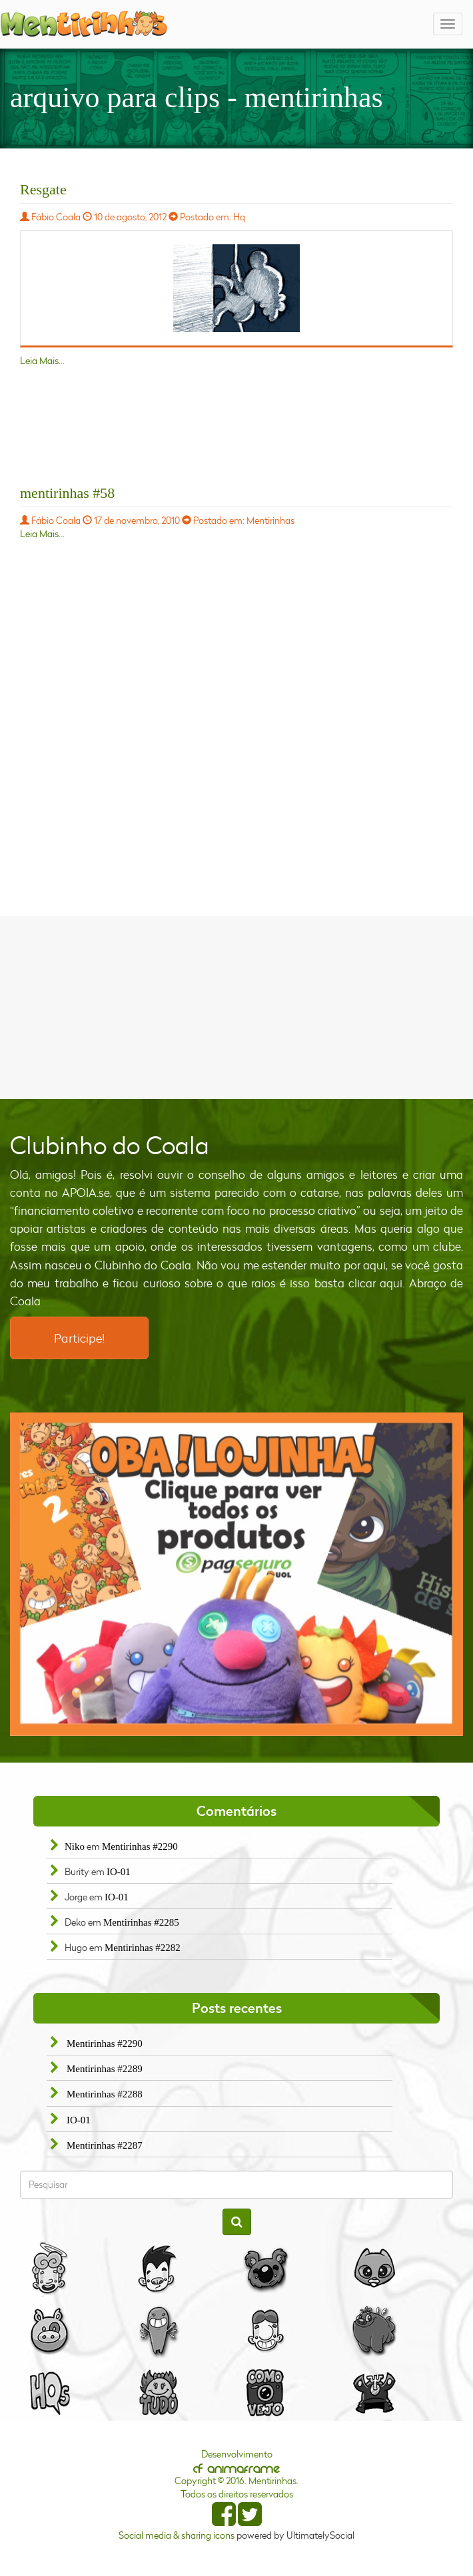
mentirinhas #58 (67, 493)
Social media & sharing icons (177, 2535)
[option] (236, 1573)
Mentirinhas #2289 (105, 2068)
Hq (239, 216)
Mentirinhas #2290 (140, 1846)
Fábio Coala (56, 216)
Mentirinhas (270, 520)
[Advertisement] (236, 1006)
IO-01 (119, 1871)
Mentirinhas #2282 (143, 1947)
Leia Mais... (42, 360)
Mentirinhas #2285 (141, 1922)
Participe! (79, 1338)
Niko (75, 1846)
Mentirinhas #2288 (105, 2094)
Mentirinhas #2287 (105, 2145)
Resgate (43, 189)
